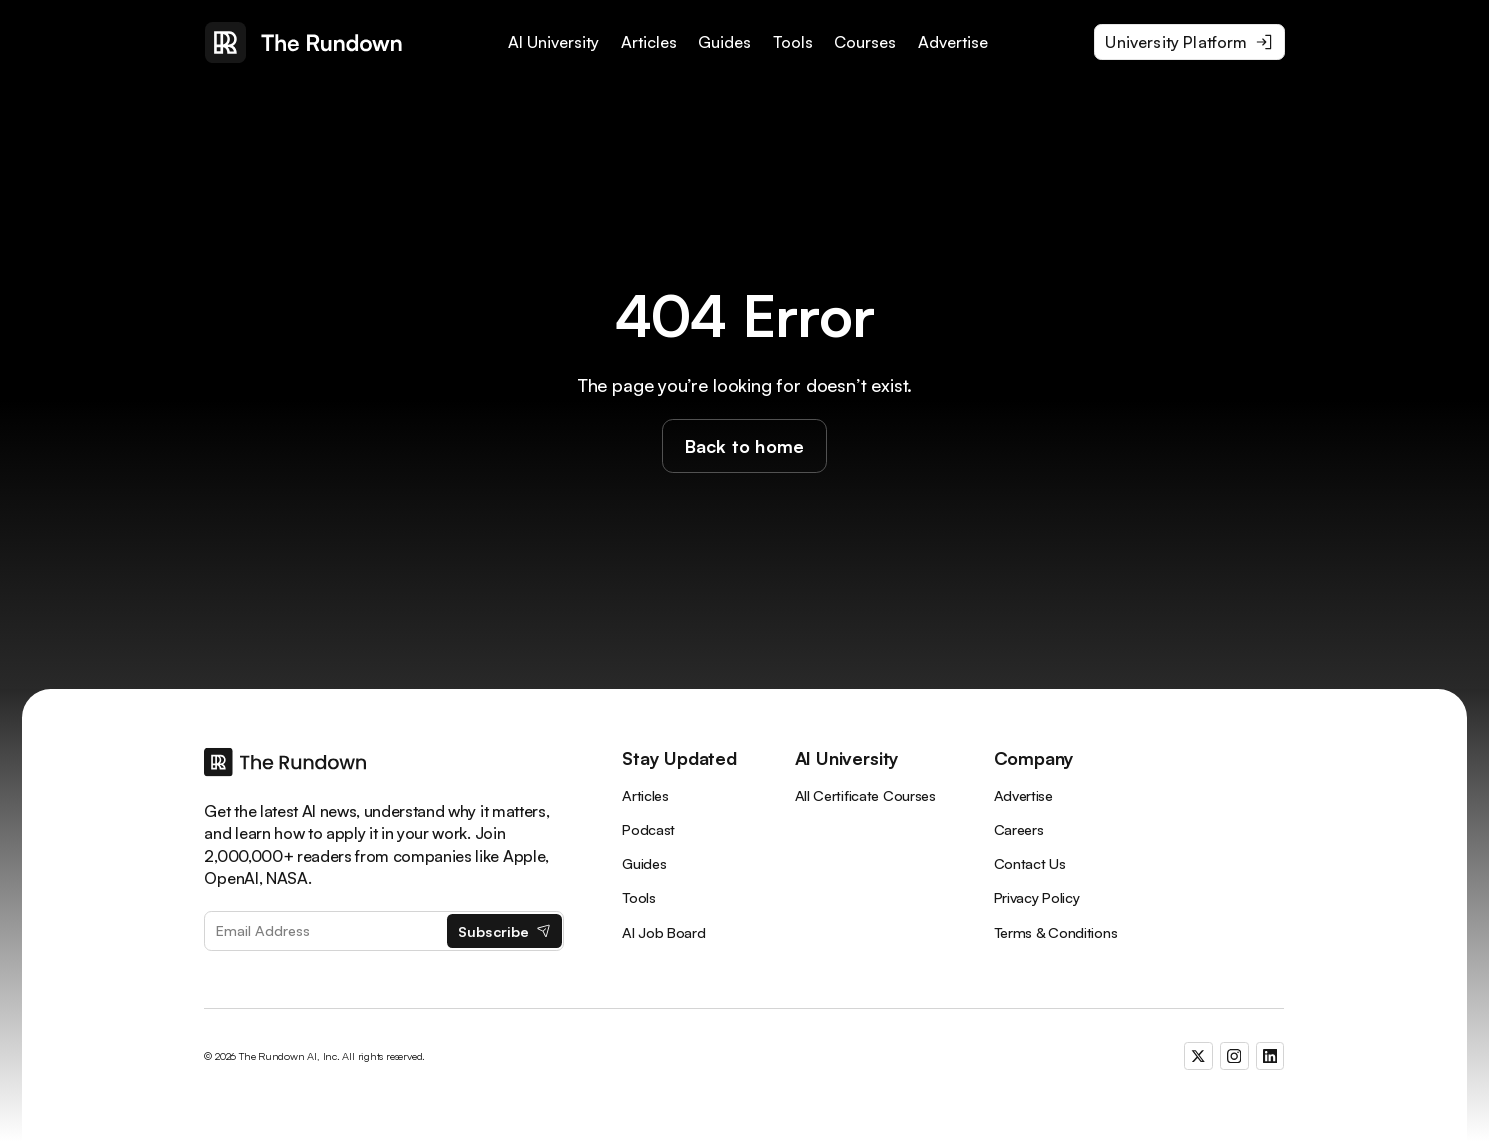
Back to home (744, 446)
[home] (304, 42)
